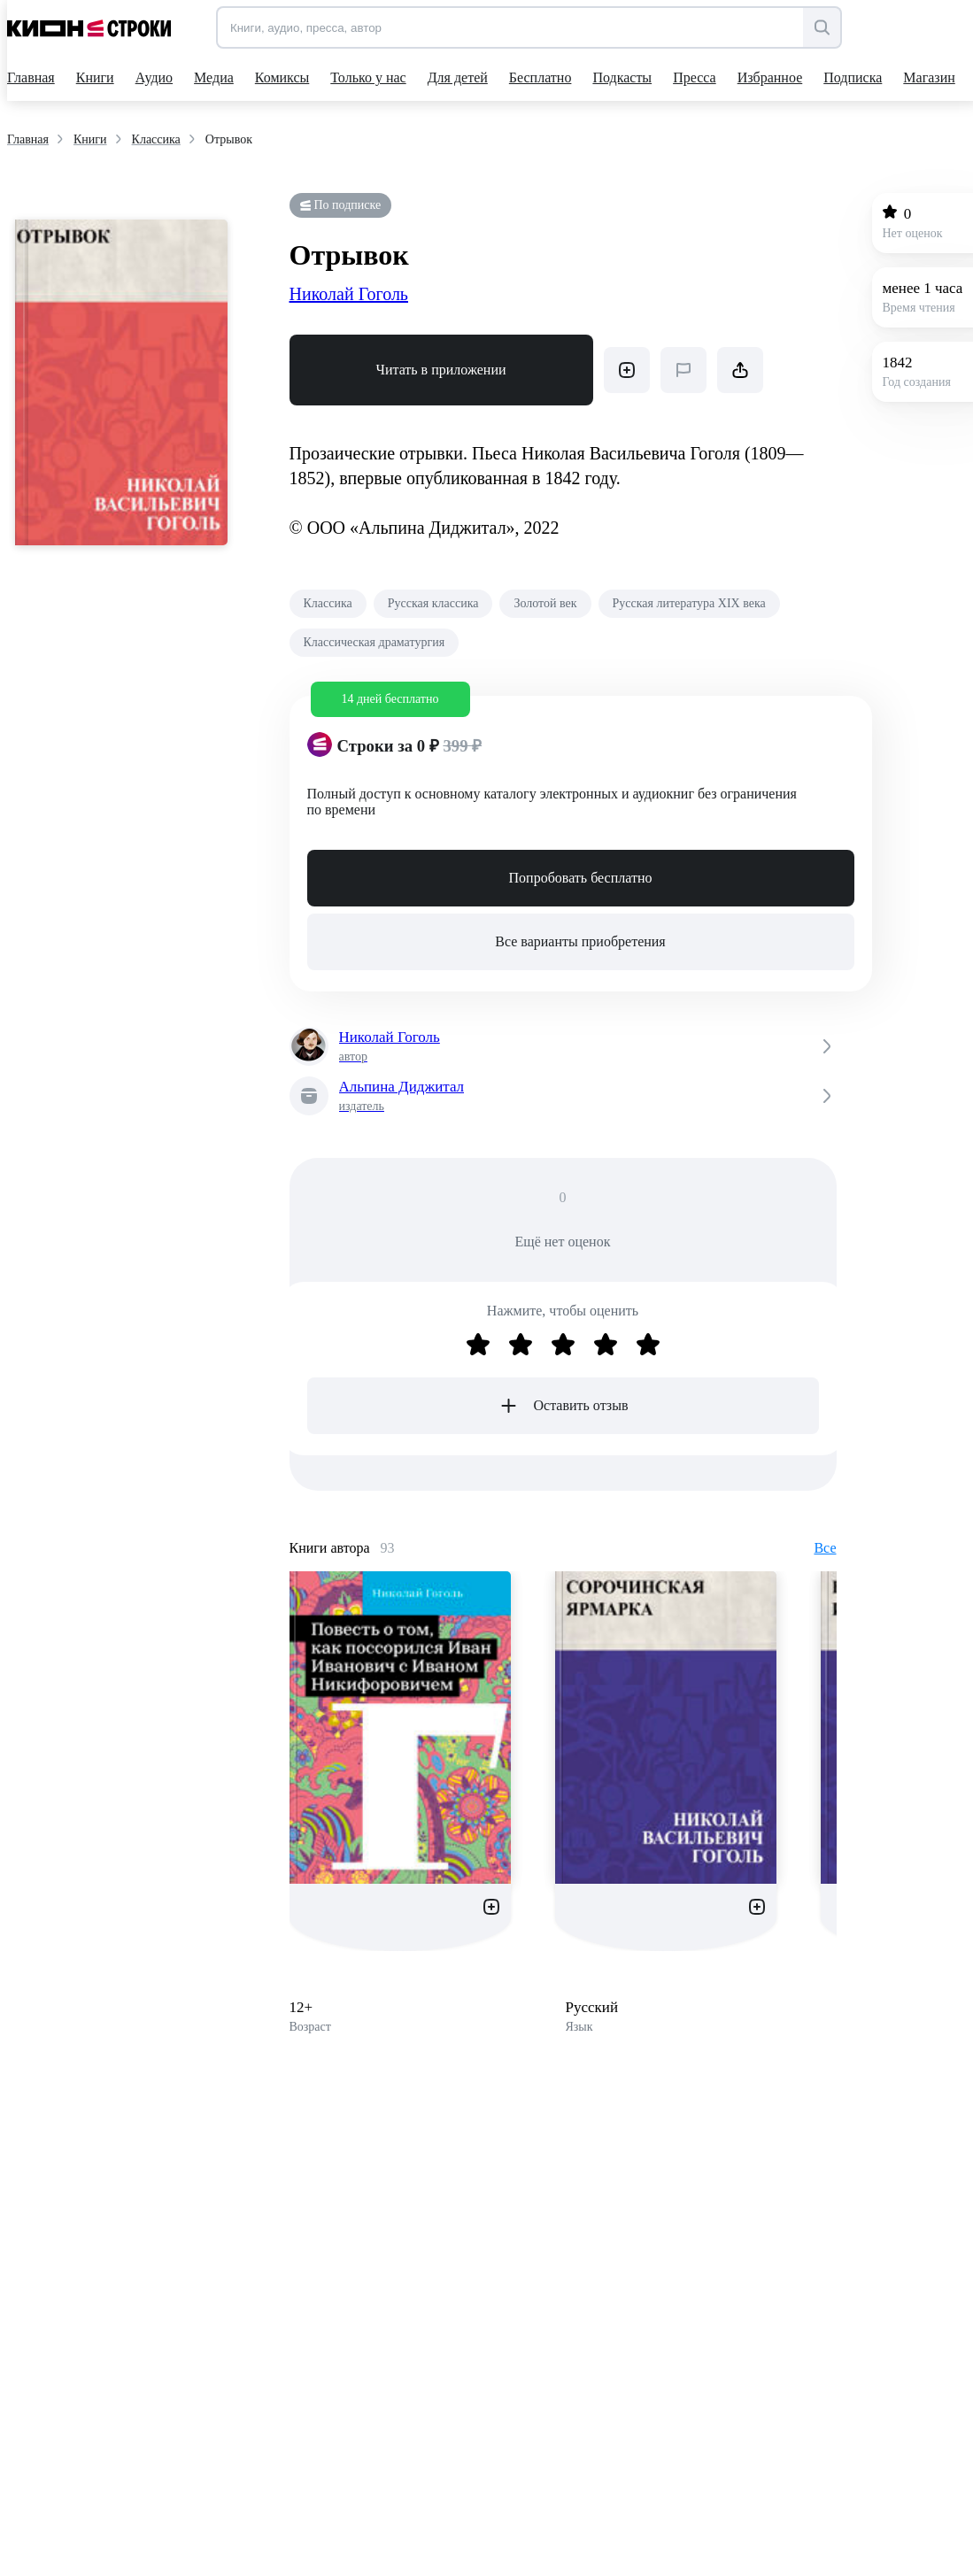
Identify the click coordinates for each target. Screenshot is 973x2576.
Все (825, 1547)
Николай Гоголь (349, 294)
